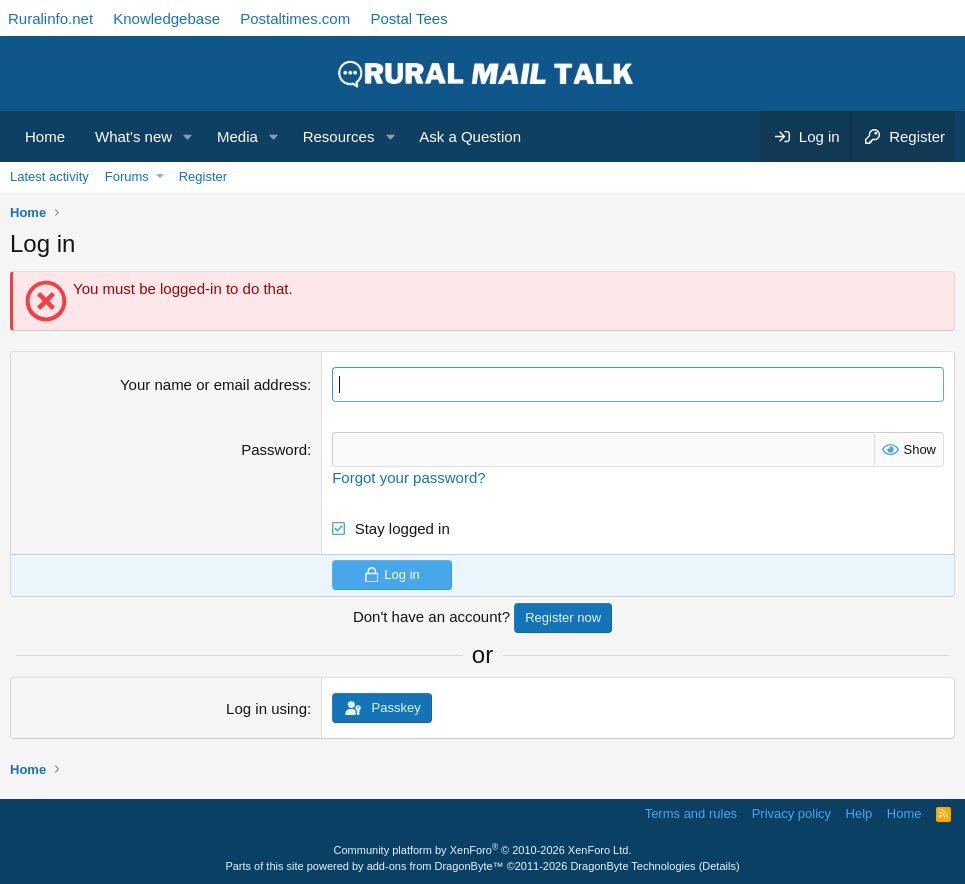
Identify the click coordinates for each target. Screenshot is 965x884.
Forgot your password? (408, 477)
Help (859, 813)
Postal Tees (408, 18)
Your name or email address (213, 384)
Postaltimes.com (295, 18)
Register (203, 176)
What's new (133, 136)
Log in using (266, 708)
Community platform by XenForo (483, 850)
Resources (339, 136)
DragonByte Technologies (632, 866)
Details (719, 866)
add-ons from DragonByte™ (435, 866)
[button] (188, 136)
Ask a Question (470, 136)
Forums (127, 176)
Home (45, 136)
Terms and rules (691, 813)
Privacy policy (791, 813)
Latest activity (49, 176)
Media (237, 136)
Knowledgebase (166, 18)
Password (274, 449)
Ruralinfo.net (50, 18)
